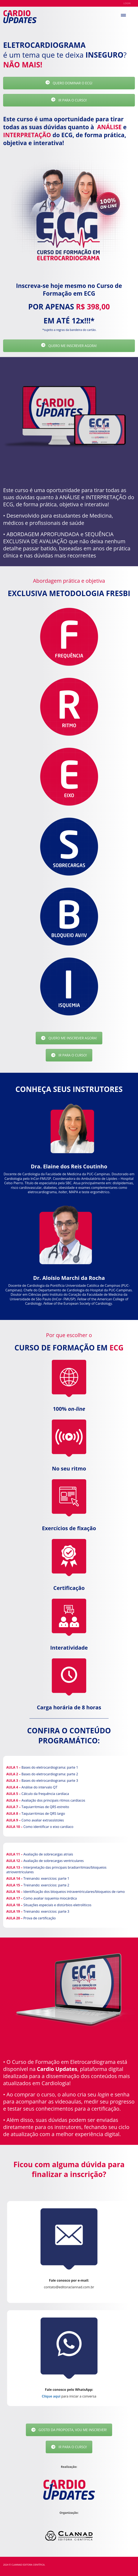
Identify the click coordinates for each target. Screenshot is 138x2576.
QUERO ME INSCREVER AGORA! (69, 345)
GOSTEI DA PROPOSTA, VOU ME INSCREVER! (69, 2430)
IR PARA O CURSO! (69, 100)
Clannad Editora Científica (28, 2564)
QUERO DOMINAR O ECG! (69, 83)
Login (126, 3)
